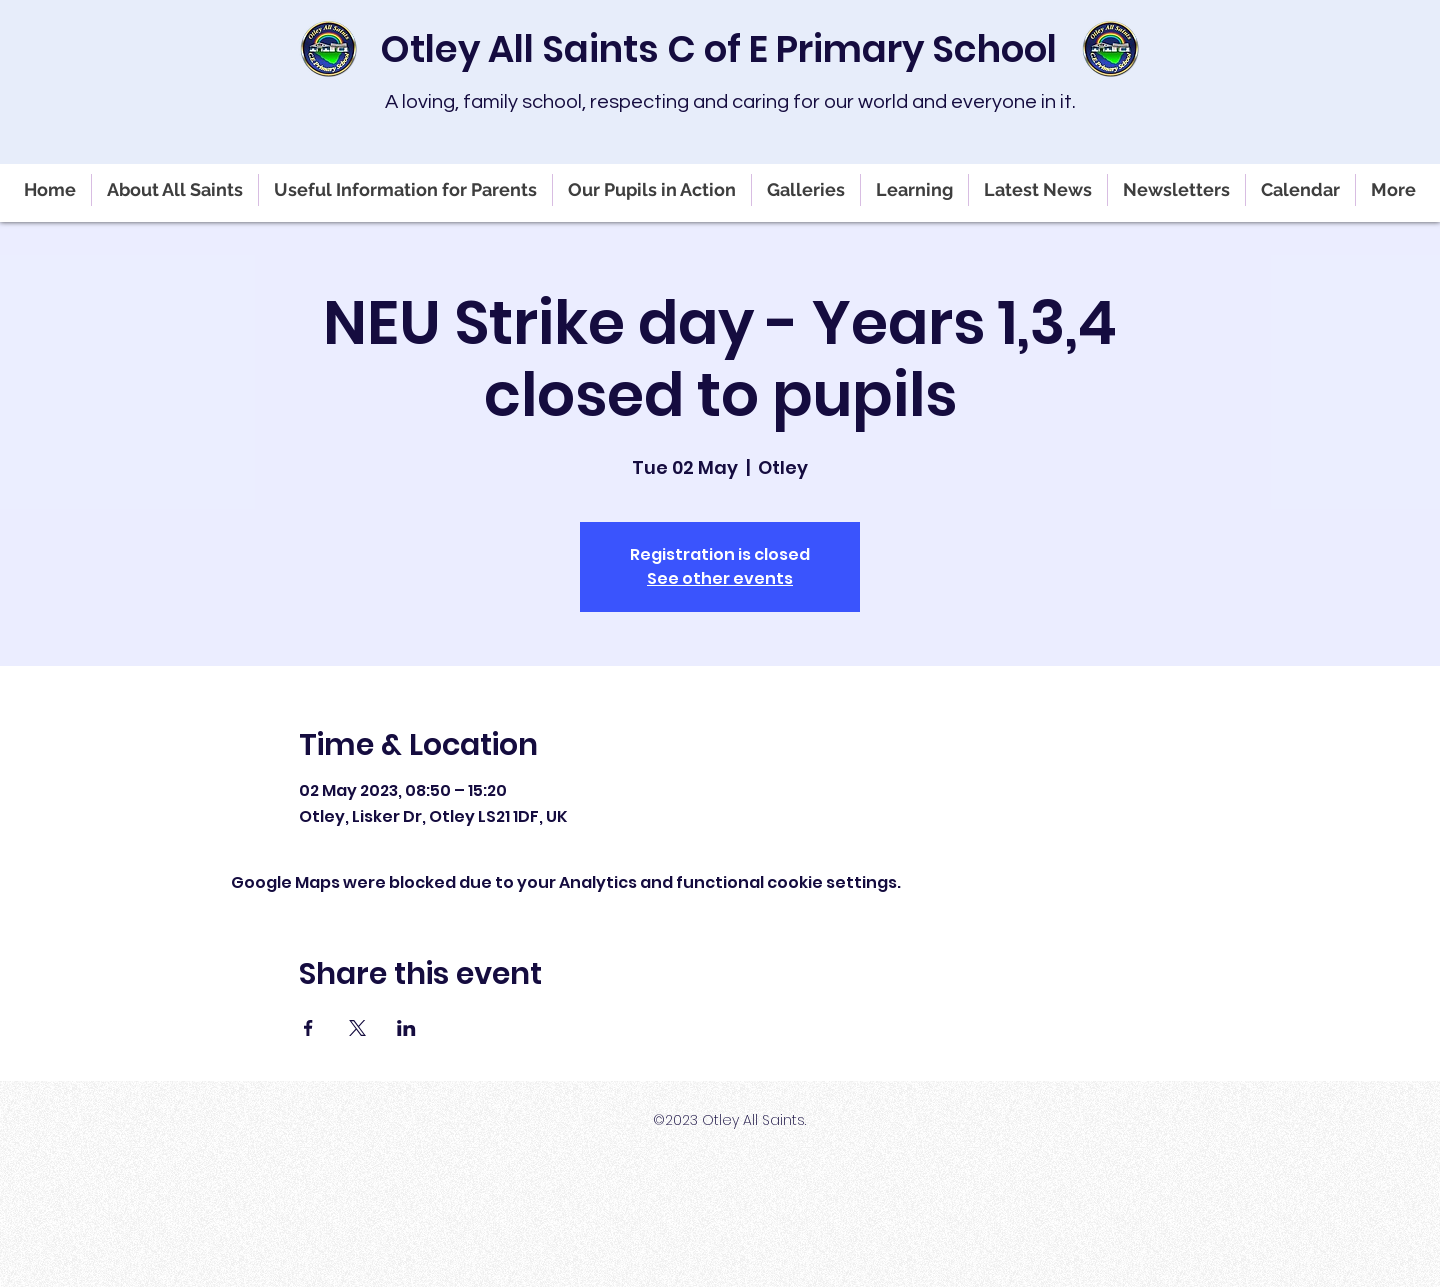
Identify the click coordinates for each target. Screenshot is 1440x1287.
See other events (720, 578)
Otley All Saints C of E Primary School (718, 49)
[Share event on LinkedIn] (406, 1028)
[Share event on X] (357, 1028)
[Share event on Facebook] (308, 1028)
